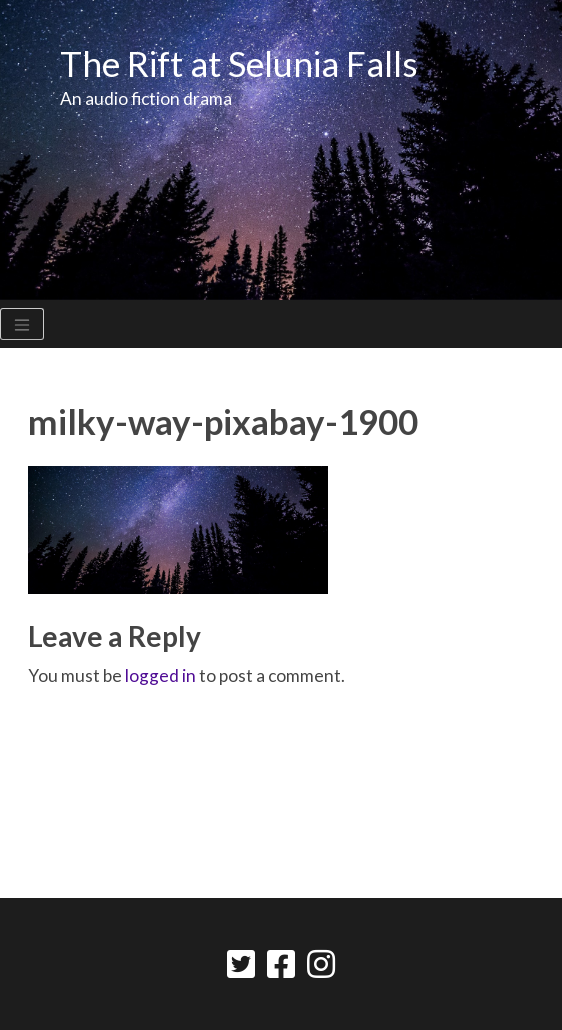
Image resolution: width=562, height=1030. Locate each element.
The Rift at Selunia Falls (239, 63)
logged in (160, 675)
